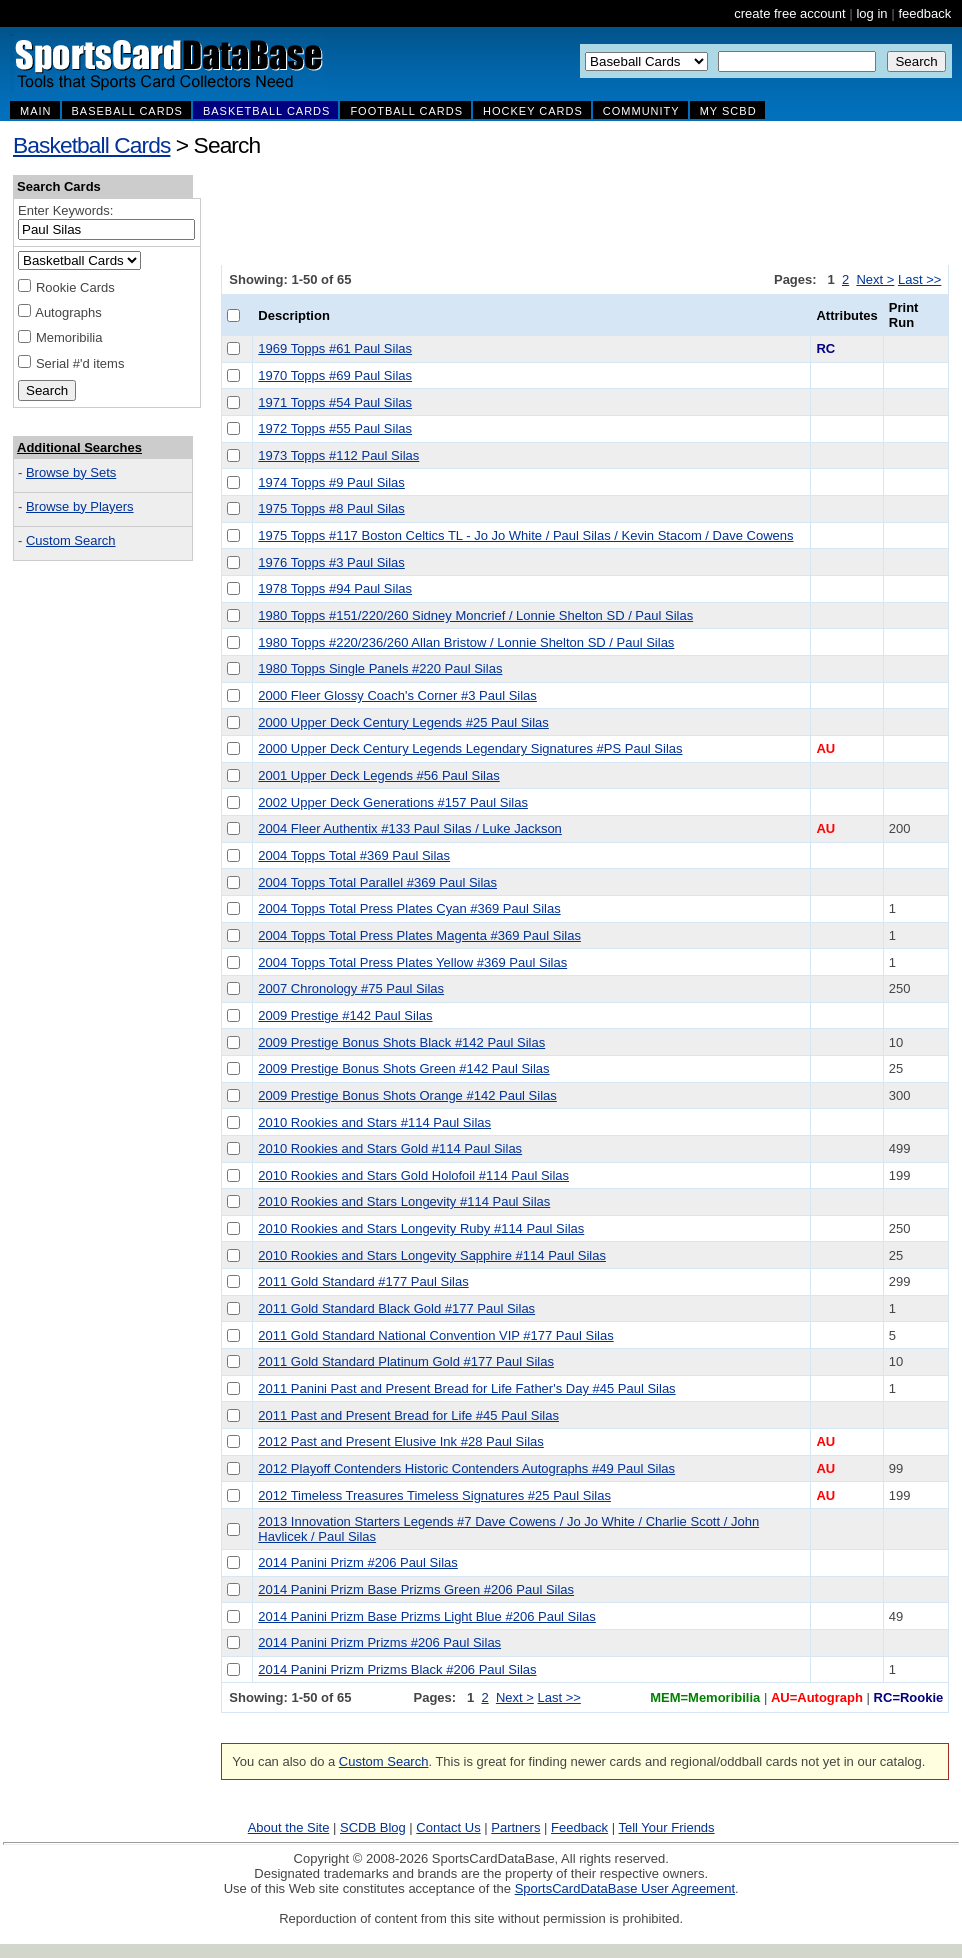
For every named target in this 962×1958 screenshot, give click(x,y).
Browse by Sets (71, 472)
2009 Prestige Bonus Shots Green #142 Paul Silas (403, 1068)
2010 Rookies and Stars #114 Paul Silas (374, 1122)
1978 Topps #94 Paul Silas (335, 588)
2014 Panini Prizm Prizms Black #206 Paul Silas (397, 1669)
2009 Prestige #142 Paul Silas (345, 1015)
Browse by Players (80, 506)
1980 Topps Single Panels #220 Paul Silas (380, 668)
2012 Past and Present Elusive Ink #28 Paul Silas (400, 1441)
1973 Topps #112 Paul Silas (338, 455)
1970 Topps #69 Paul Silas (335, 375)
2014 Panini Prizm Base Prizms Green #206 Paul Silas (416, 1589)
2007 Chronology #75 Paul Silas (351, 988)
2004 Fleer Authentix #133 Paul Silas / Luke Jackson (410, 828)
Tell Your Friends (666, 1827)
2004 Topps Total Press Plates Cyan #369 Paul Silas (409, 908)
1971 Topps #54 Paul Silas (335, 402)
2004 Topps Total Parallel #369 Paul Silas (377, 882)
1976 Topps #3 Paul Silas (331, 562)
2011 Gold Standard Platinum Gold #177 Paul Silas (406, 1361)
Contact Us (448, 1827)
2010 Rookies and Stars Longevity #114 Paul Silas (404, 1201)
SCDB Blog (373, 1827)
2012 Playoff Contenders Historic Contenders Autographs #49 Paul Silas (466, 1468)
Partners (515, 1827)
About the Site (289, 1827)
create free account (789, 13)
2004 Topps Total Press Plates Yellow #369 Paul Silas (412, 962)
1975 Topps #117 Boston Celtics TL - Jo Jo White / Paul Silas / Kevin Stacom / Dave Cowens (525, 535)
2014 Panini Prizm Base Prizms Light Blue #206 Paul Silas (426, 1616)
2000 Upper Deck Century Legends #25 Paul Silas (403, 722)
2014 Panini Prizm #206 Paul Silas (357, 1562)
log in (871, 13)
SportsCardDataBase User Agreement (625, 1888)
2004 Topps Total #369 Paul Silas (354, 855)
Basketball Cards (91, 145)
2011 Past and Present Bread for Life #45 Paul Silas (408, 1415)
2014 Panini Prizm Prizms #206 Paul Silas (379, 1642)
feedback (924, 13)
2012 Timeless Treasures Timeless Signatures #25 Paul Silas (434, 1495)
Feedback (579, 1827)
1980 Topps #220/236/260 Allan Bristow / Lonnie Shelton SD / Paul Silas (466, 642)
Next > (875, 279)
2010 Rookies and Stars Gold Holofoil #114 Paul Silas (413, 1175)
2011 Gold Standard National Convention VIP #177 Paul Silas (435, 1335)
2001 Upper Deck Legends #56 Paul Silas (378, 775)
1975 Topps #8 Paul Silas (331, 508)
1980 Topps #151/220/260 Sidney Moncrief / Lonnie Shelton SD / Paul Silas (475, 615)
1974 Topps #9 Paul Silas (331, 482)
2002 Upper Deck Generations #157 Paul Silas (393, 802)
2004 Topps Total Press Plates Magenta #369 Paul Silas (419, 935)
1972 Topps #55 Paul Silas (335, 428)
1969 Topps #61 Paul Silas (335, 348)
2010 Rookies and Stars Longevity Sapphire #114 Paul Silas (432, 1255)
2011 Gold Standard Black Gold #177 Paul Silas (396, 1308)
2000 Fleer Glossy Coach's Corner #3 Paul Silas (397, 695)
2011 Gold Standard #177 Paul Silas (363, 1281)
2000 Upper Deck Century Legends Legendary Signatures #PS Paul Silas (470, 748)
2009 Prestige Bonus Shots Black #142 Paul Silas (401, 1042)
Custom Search (71, 540)
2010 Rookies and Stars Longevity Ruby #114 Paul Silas (421, 1228)
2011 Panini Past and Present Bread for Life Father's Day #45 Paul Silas (466, 1388)
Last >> (919, 279)
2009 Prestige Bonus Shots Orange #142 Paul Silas (407, 1095)
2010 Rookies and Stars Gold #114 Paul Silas (390, 1148)
